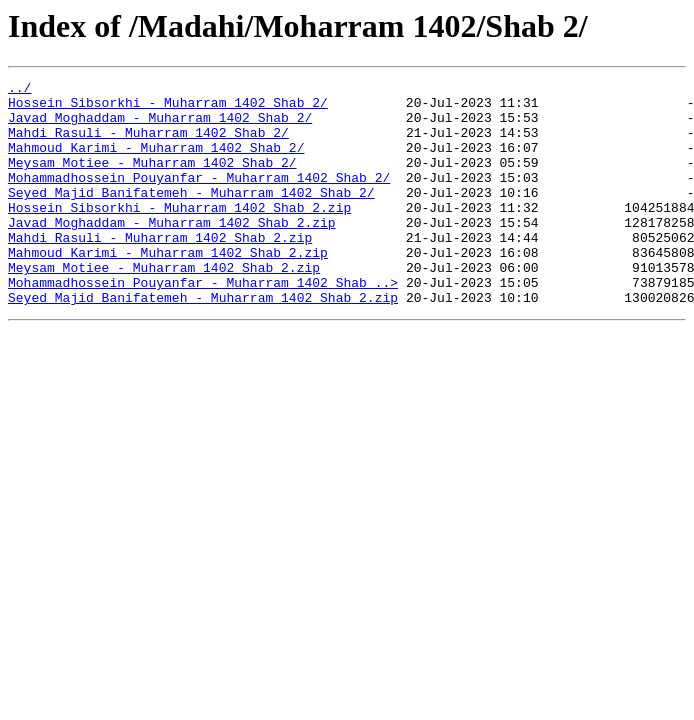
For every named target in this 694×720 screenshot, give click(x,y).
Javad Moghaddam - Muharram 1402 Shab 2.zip (172, 252)
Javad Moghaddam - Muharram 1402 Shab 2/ (160, 126)
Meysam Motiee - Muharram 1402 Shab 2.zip (164, 306)
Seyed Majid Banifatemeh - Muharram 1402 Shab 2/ (191, 216)
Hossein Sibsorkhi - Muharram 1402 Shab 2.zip (179, 234)
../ (19, 90)
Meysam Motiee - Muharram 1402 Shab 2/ (152, 180)
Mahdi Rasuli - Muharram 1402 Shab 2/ (148, 144)
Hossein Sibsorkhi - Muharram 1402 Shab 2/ (168, 108)
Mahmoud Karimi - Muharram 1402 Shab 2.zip (168, 288)
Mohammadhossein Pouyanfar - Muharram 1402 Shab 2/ (199, 198)
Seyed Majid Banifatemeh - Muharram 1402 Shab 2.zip (203, 342)
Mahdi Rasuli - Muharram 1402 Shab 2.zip (160, 270)
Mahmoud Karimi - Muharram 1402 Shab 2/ (156, 162)
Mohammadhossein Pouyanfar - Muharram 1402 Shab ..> (203, 324)
